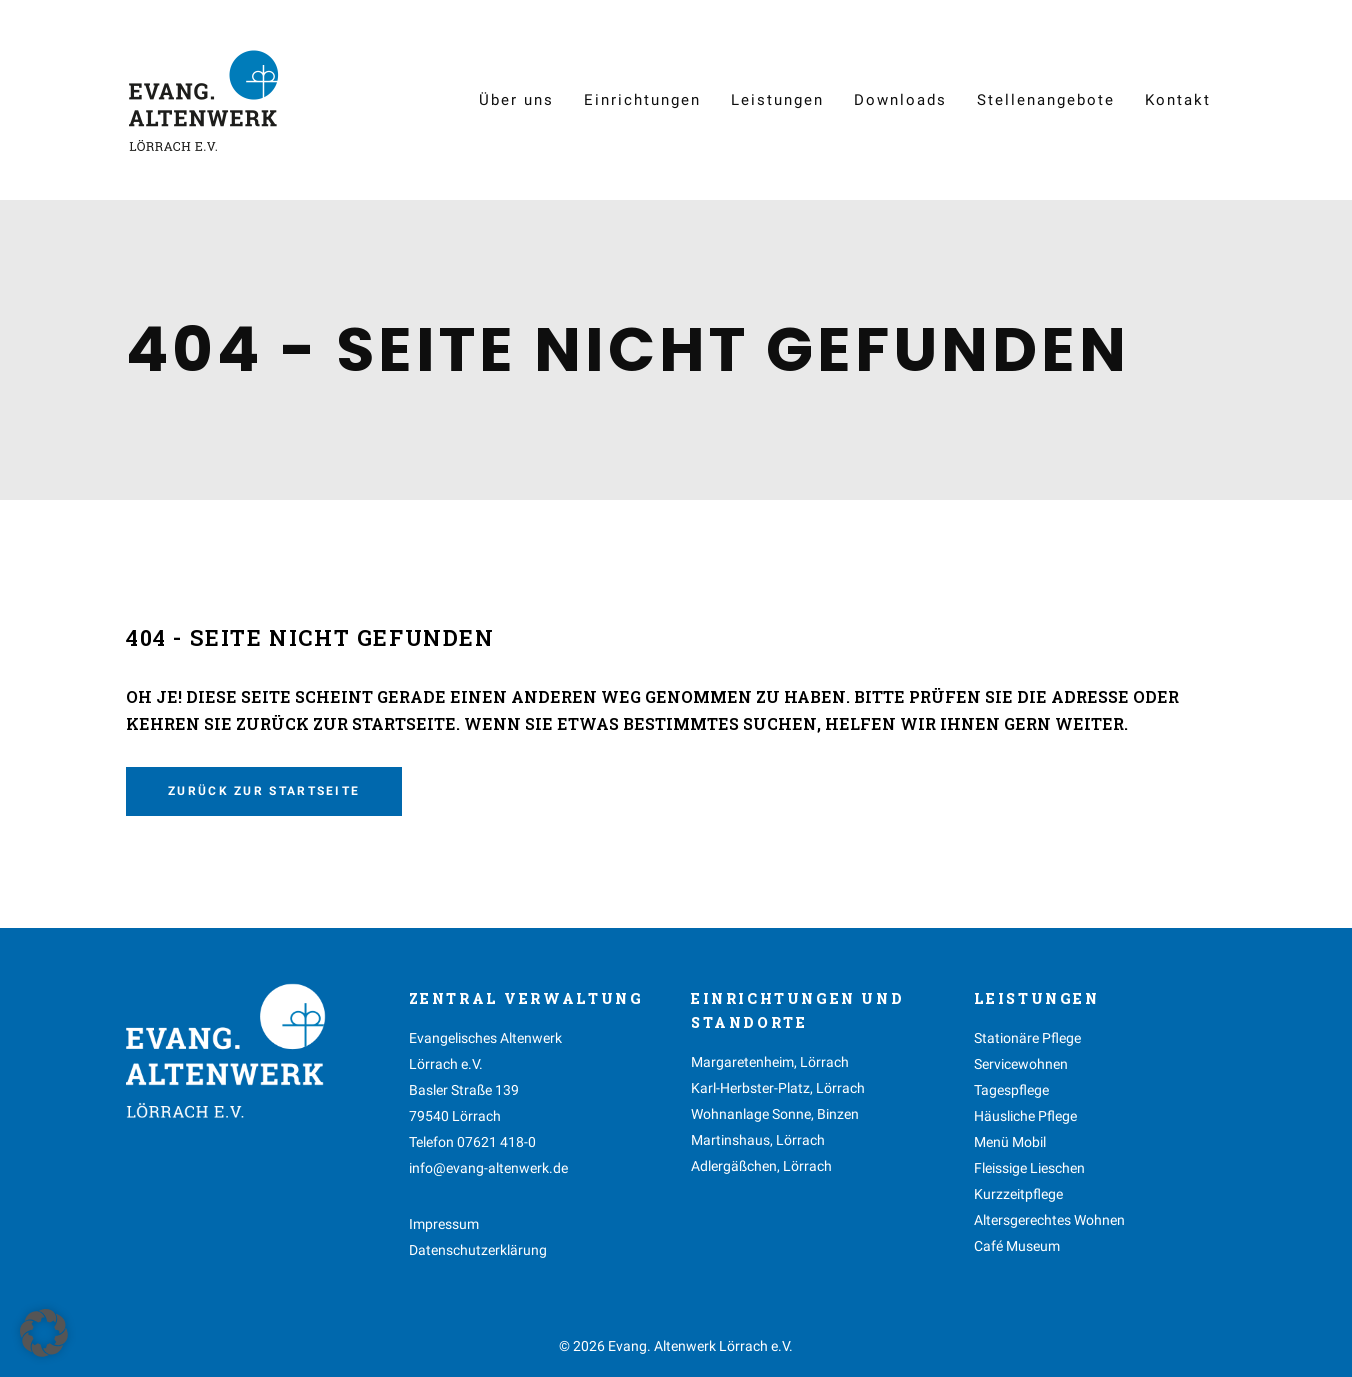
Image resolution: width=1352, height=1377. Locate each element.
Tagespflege (1011, 1090)
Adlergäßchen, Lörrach (761, 1166)
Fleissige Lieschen (1029, 1168)
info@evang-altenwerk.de (488, 1168)
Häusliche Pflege (1025, 1116)
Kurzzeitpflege (1018, 1194)
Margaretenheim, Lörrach (770, 1062)
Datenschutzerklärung (478, 1250)
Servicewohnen (1021, 1064)
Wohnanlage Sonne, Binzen (775, 1114)
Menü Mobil (1010, 1142)
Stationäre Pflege (1027, 1038)
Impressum (444, 1224)
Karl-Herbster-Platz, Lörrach (778, 1088)
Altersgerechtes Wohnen (1049, 1220)
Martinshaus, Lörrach (758, 1140)
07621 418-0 (496, 1142)
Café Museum (1017, 1246)
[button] (44, 1333)
